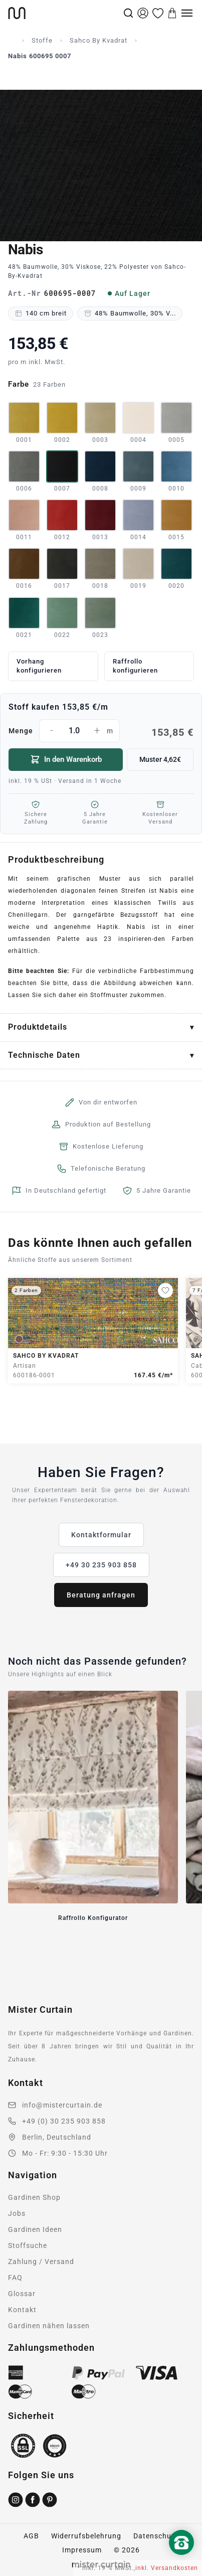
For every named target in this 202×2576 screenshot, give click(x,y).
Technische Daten (44, 1055)
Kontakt (22, 2310)
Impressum (82, 2550)
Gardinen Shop (34, 2197)
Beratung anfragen (101, 1595)
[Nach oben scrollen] (181, 2559)
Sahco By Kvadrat (98, 40)
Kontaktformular (101, 1535)
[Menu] (187, 13)
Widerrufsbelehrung (86, 2536)
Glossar (22, 2294)
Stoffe (42, 40)
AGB (31, 2536)
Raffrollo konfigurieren (135, 666)
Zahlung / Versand (41, 2262)
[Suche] (128, 13)
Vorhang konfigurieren (39, 666)
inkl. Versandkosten (166, 2567)
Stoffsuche (27, 2245)
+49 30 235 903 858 (101, 1565)
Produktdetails (37, 1027)
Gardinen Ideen (35, 2229)
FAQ (15, 2278)
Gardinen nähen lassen (49, 2326)
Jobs (17, 2213)
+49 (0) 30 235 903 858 (64, 2121)
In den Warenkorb (66, 759)
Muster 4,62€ (160, 759)
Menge (101, 730)
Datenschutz (155, 2536)
